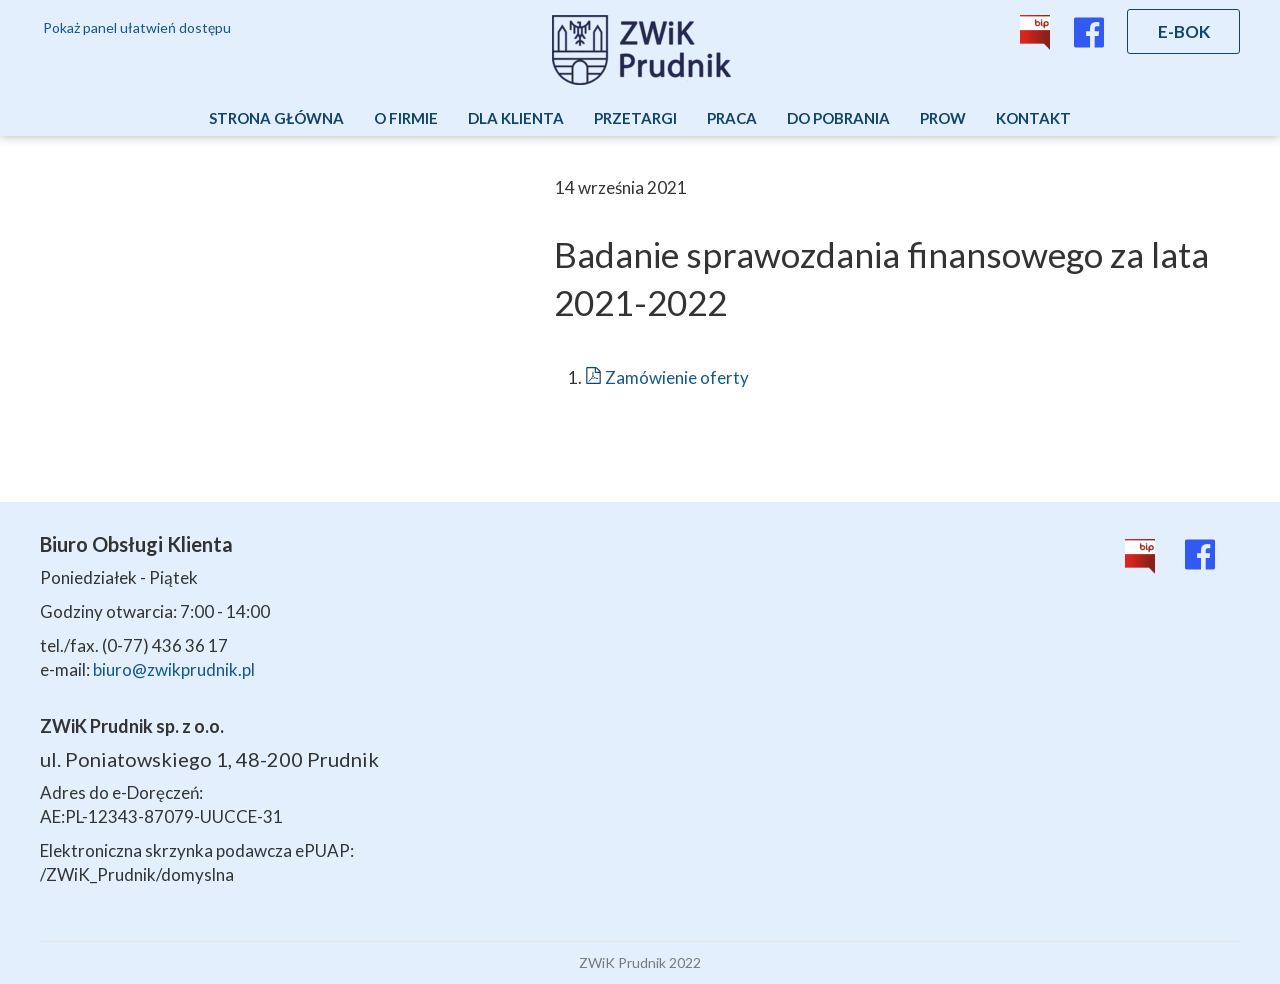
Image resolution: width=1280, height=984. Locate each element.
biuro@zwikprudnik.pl (174, 669)
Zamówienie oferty (667, 377)
